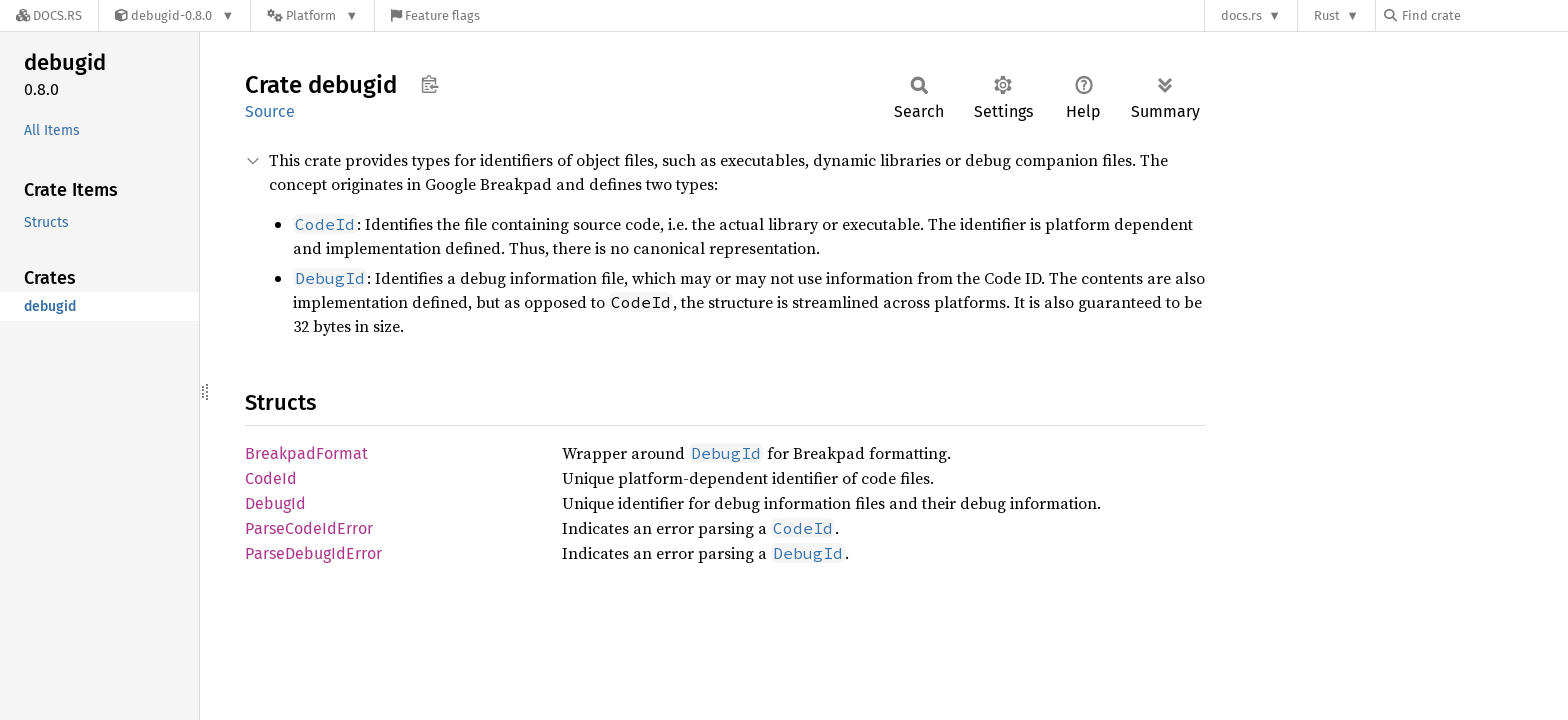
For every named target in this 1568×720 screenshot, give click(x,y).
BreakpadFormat (306, 453)
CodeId (271, 478)
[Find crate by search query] (1484, 15)
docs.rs (1241, 15)
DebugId (275, 503)
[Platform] (312, 15)
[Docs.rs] (49, 15)
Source (270, 111)
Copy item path (429, 84)
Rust (1327, 15)
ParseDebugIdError (313, 553)
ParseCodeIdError (309, 528)
